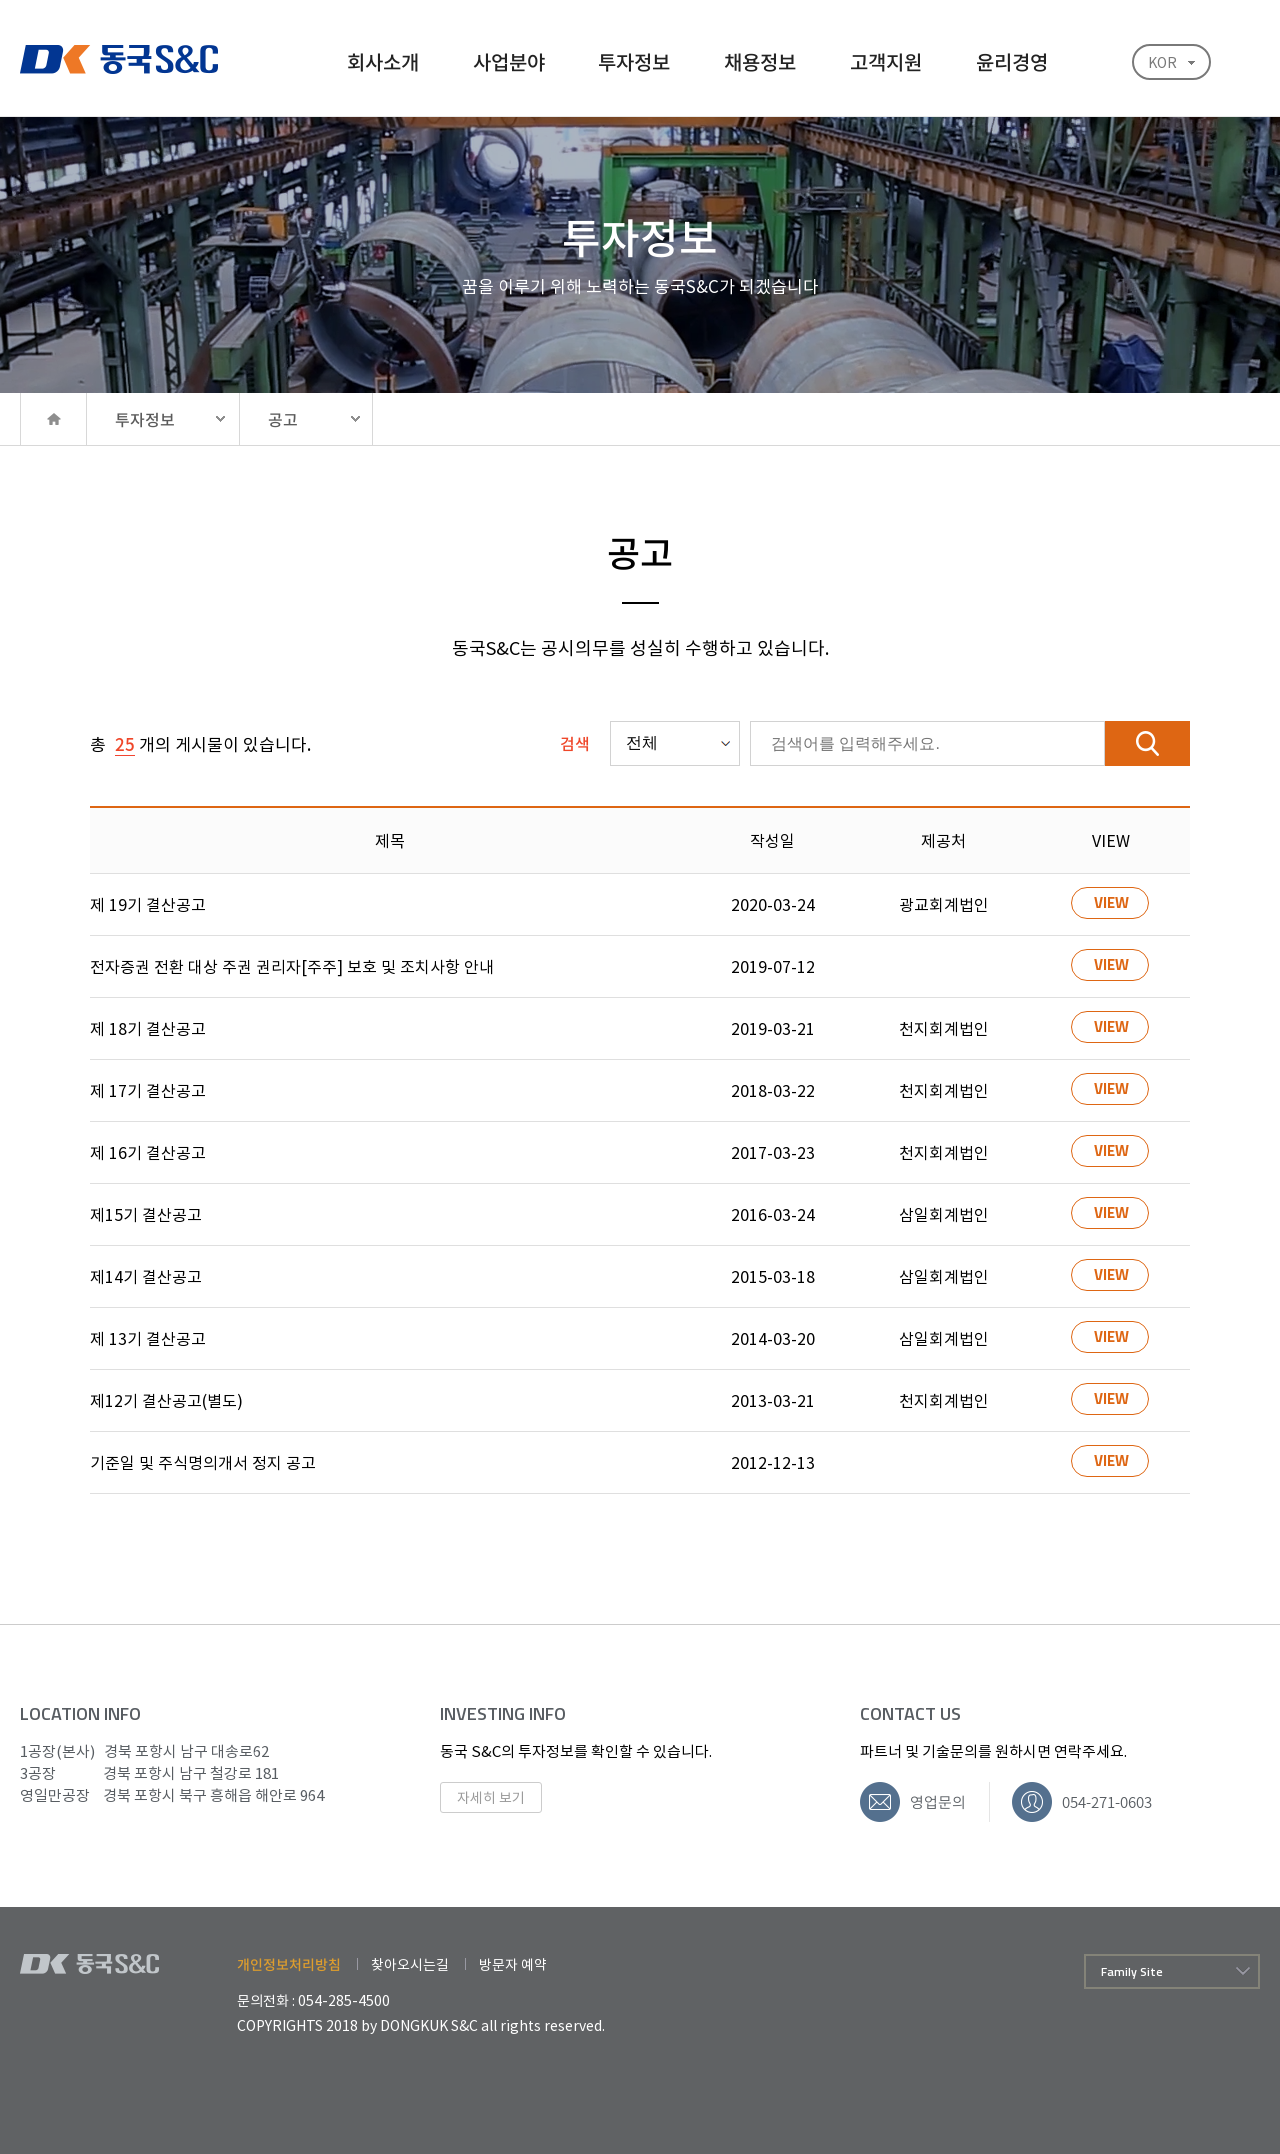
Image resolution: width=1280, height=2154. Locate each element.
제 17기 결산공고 (148, 1090)
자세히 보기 (491, 1797)
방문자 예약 (513, 1964)
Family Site (1132, 1971)
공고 (283, 419)
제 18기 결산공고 (148, 1028)
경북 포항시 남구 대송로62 (144, 1751)
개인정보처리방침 (289, 1964)
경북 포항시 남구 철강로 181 (149, 1773)
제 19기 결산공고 (148, 904)
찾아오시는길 (410, 1964)
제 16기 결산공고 (148, 1152)
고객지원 (886, 61)
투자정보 (634, 61)
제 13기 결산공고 (148, 1338)
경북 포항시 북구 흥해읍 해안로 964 (172, 1795)
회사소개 (383, 61)
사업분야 (509, 61)
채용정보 (760, 61)
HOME (53, 419)
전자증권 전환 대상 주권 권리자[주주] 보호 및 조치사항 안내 (292, 966)
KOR (1162, 62)
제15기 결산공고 (146, 1214)
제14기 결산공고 (146, 1276)
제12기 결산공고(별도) (166, 1400)
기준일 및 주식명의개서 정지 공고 (203, 1462)
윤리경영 (1012, 61)
